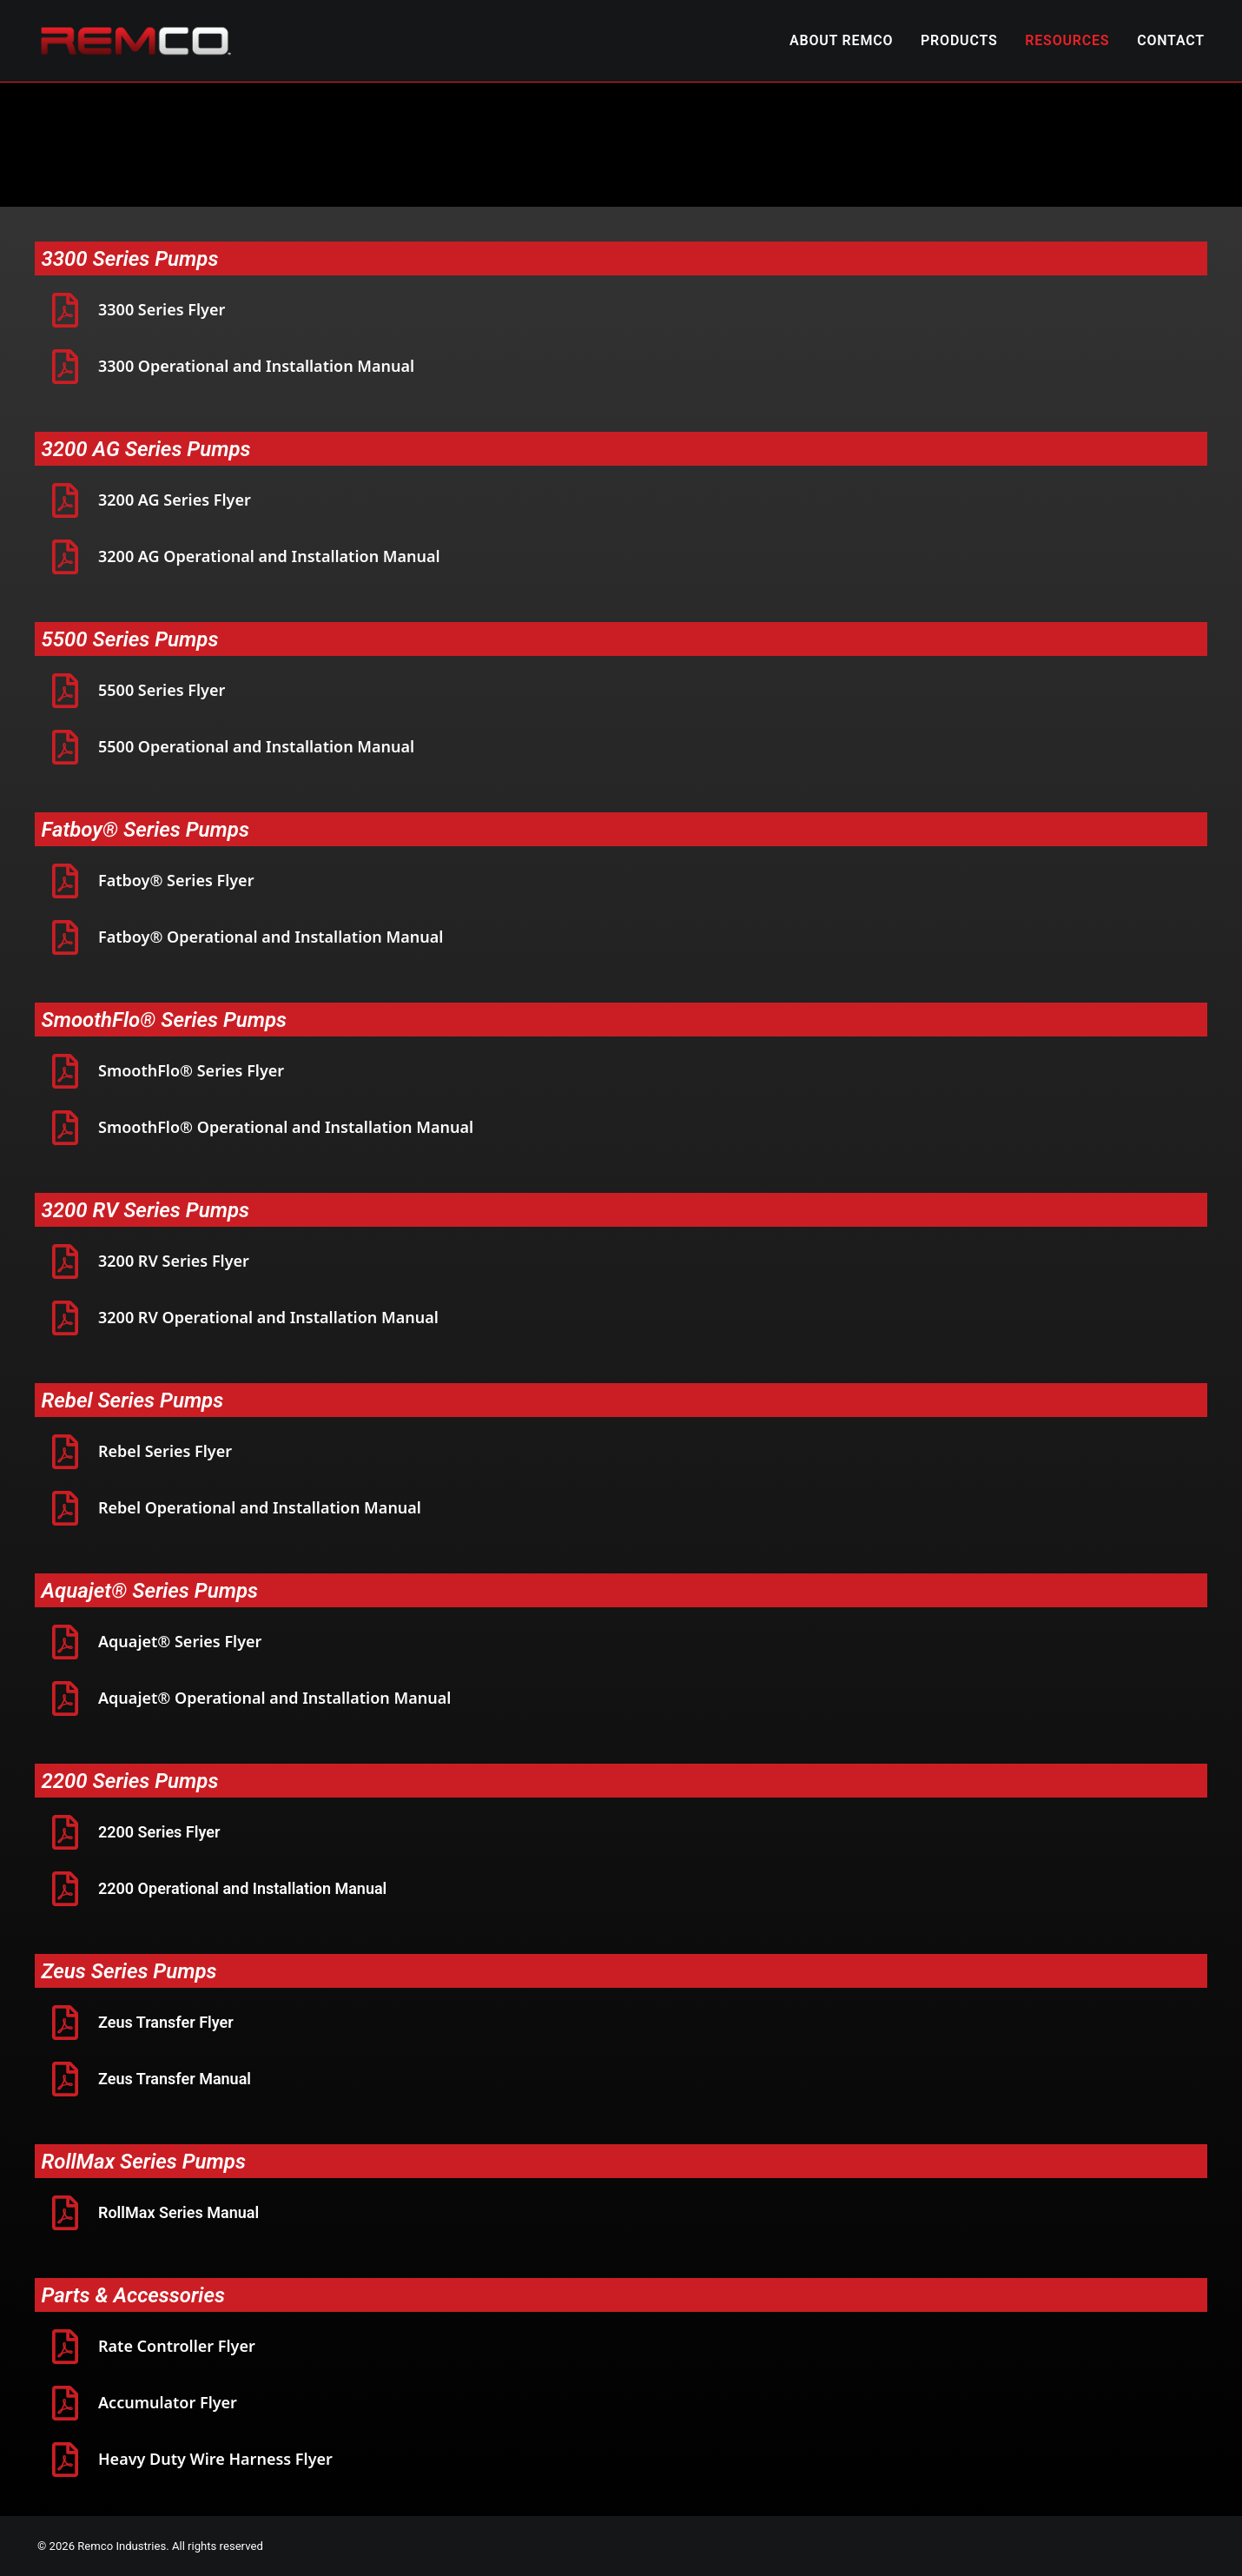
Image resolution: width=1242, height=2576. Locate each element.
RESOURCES (1067, 40)
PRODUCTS (959, 40)
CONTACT (1171, 40)
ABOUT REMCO (841, 40)
